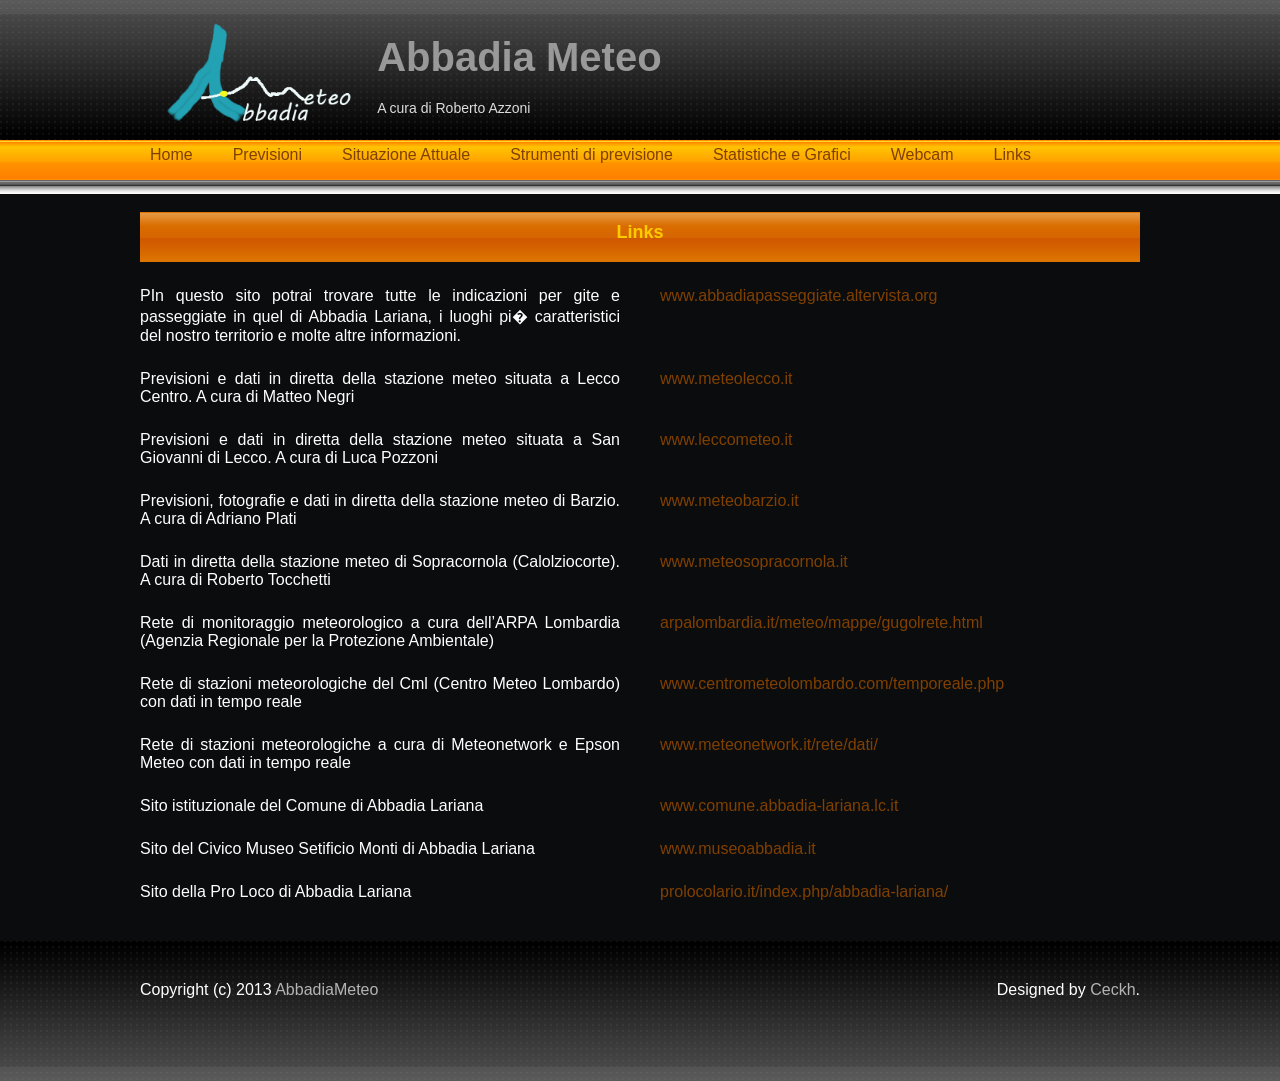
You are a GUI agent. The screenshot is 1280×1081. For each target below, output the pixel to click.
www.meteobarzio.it (729, 500)
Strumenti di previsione (591, 154)
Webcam (922, 154)
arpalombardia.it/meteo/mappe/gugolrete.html (821, 622)
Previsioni (267, 154)
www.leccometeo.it (726, 439)
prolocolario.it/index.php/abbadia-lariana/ (804, 891)
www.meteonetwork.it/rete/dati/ (769, 744)
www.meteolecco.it (726, 378)
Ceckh (1112, 989)
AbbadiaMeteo (326, 989)
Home (171, 154)
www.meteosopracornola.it (754, 561)
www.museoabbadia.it (738, 848)
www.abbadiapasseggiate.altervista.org (799, 295)
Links (1012, 154)
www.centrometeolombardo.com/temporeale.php (832, 683)
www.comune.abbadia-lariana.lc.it (779, 805)
